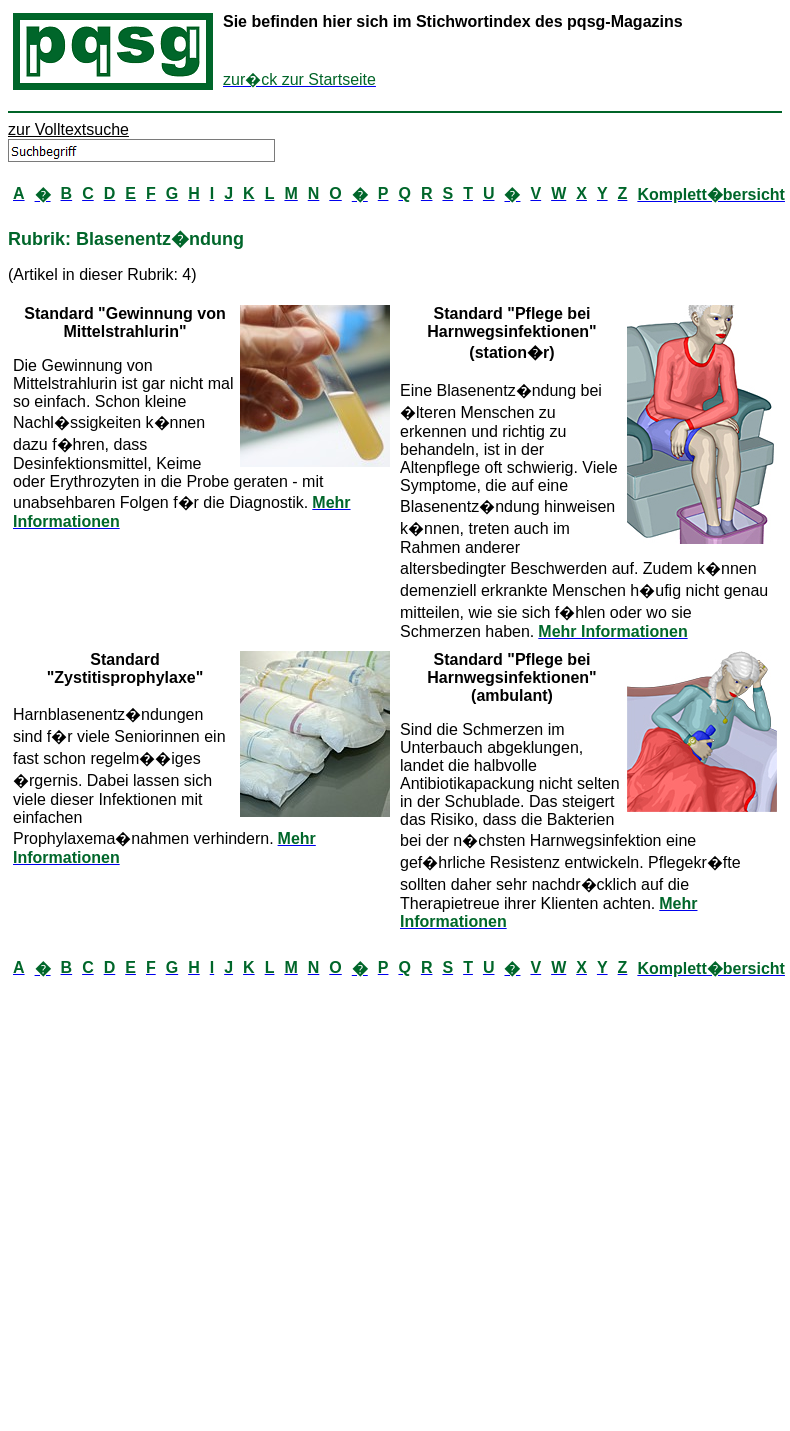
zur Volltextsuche (68, 129)
